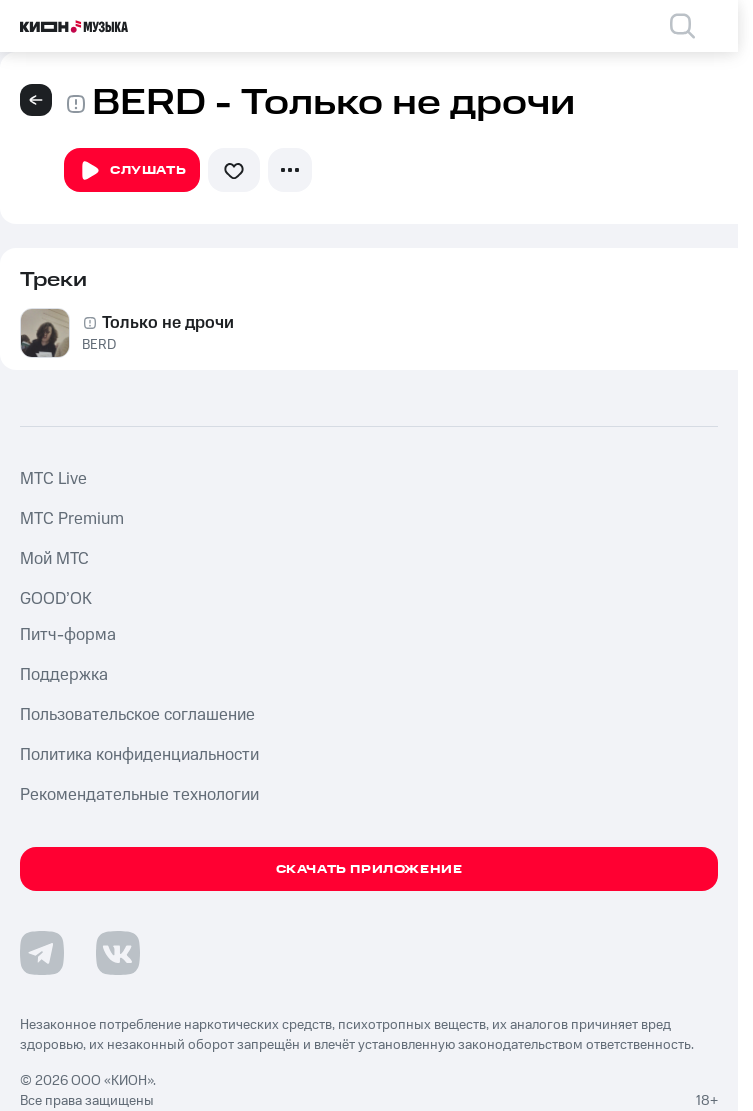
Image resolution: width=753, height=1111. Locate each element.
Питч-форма (68, 635)
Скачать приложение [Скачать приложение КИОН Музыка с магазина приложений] (369, 869)
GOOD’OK (56, 599)
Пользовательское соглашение (137, 715)
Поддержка (64, 675)
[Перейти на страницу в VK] (118, 953)
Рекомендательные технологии (139, 795)
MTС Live (53, 479)
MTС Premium (72, 519)
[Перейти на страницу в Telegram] (42, 953)
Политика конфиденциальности (139, 755)
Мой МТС (54, 559)
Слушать (132, 171)
